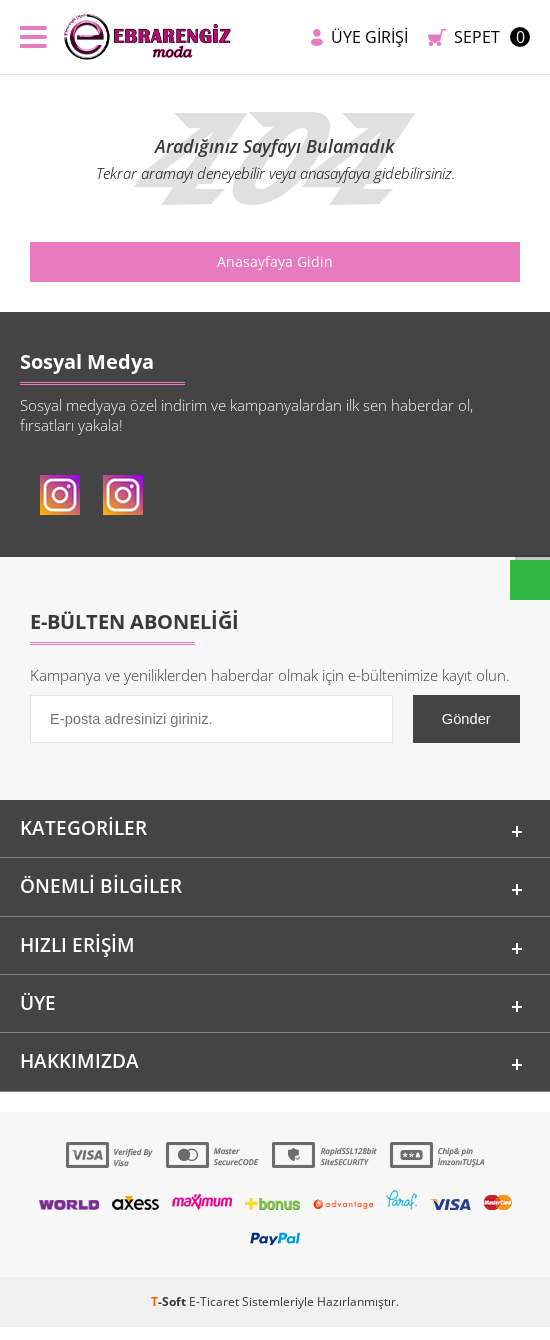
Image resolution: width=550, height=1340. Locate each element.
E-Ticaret (214, 1314)
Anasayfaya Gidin (275, 261)
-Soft (170, 1314)
